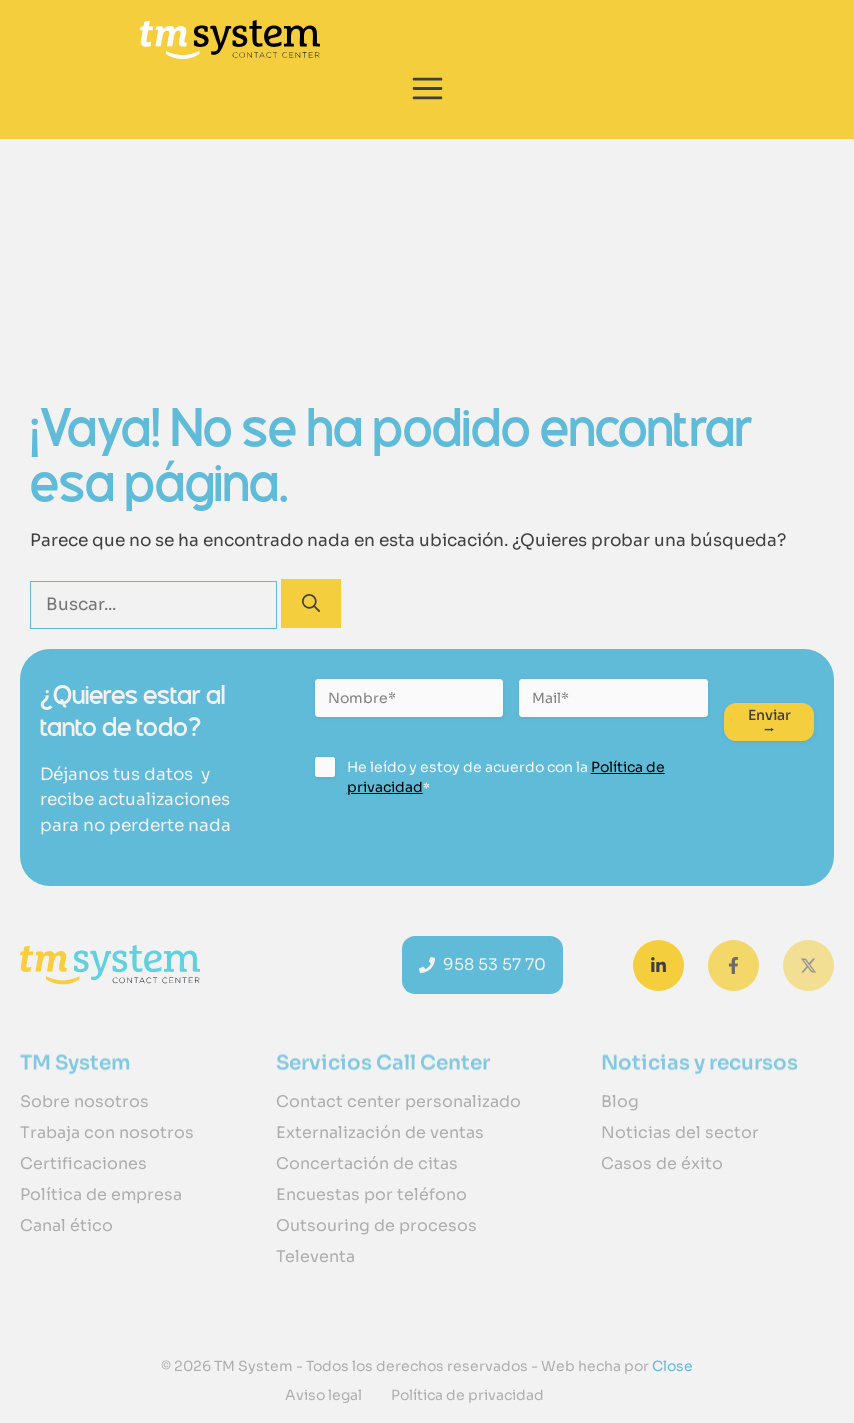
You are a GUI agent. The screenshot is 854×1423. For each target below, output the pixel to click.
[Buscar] (311, 603)
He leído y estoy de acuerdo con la (506, 777)
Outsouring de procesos (376, 1225)
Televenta (315, 1256)
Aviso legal (323, 1395)
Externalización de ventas (380, 1132)
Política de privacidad (467, 1395)
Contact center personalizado (398, 1101)
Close (671, 1366)
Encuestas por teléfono (371, 1194)
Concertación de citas (367, 1163)
